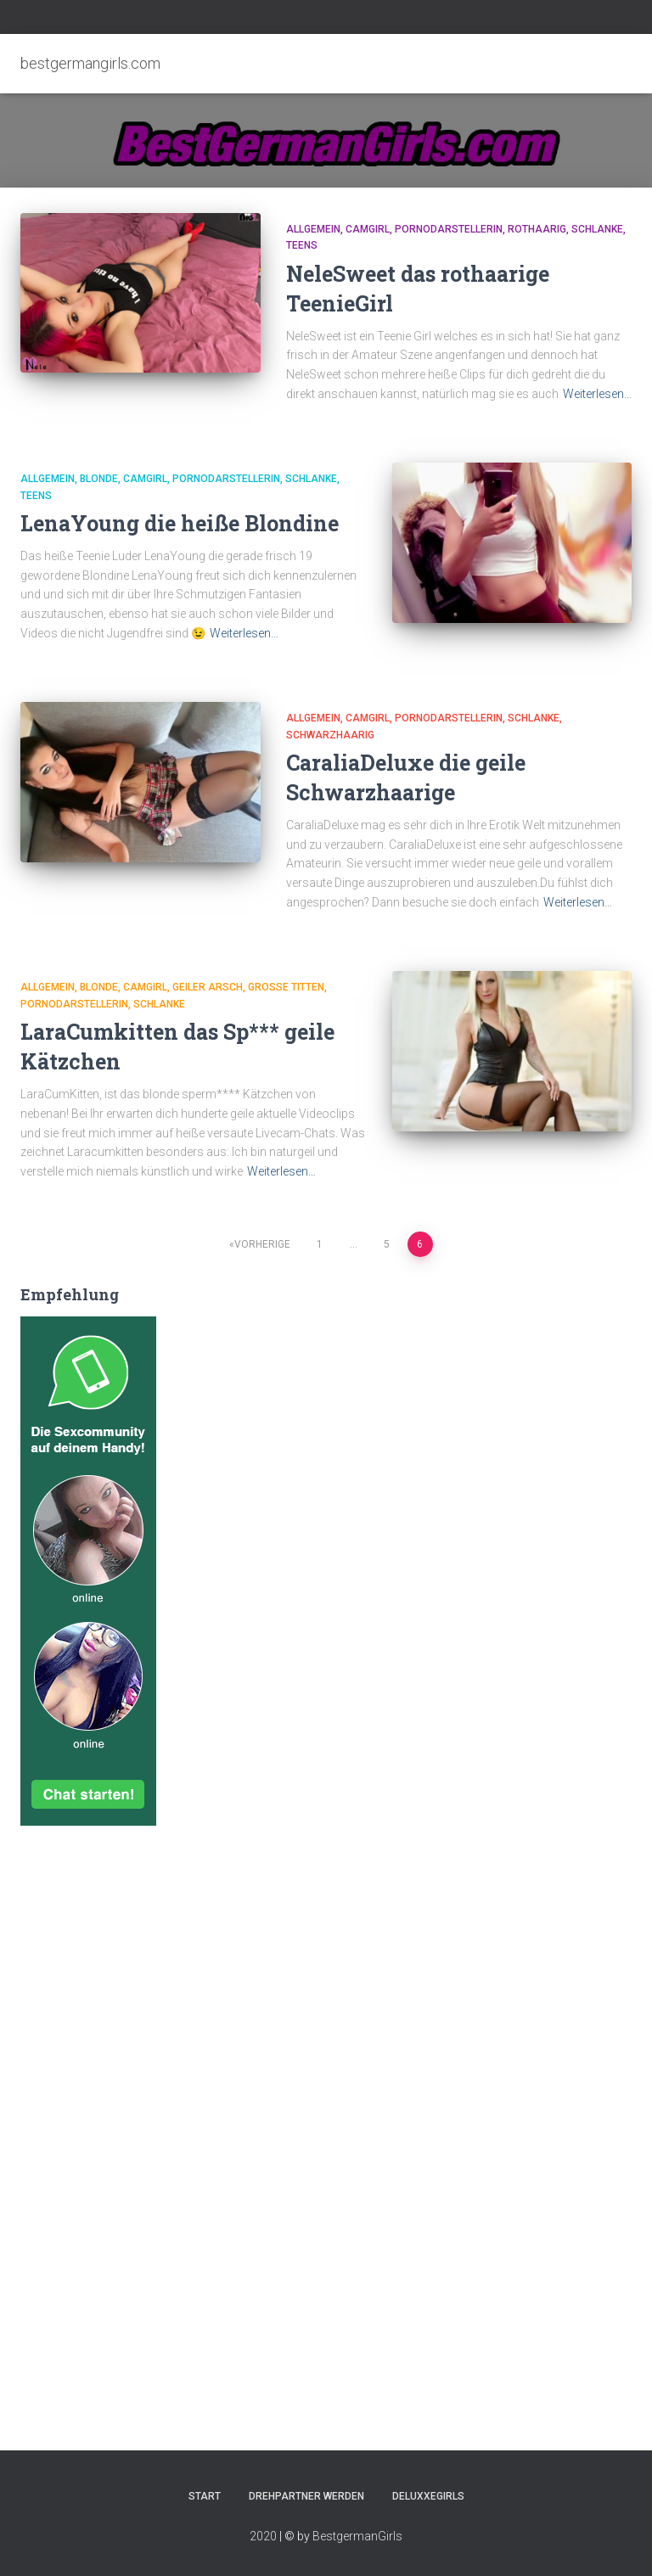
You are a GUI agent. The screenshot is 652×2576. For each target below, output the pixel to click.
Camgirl (368, 229)
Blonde (99, 479)
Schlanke (597, 229)
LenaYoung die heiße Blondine (179, 523)
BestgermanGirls (357, 2536)
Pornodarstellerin (449, 229)
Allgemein (313, 229)
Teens (302, 245)
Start (204, 2496)
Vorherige (262, 1244)
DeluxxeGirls (428, 2496)
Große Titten (286, 987)
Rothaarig (537, 229)
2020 (263, 2536)
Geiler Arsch (207, 987)
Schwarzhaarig (330, 735)
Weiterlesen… (597, 394)
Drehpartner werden (306, 2496)
